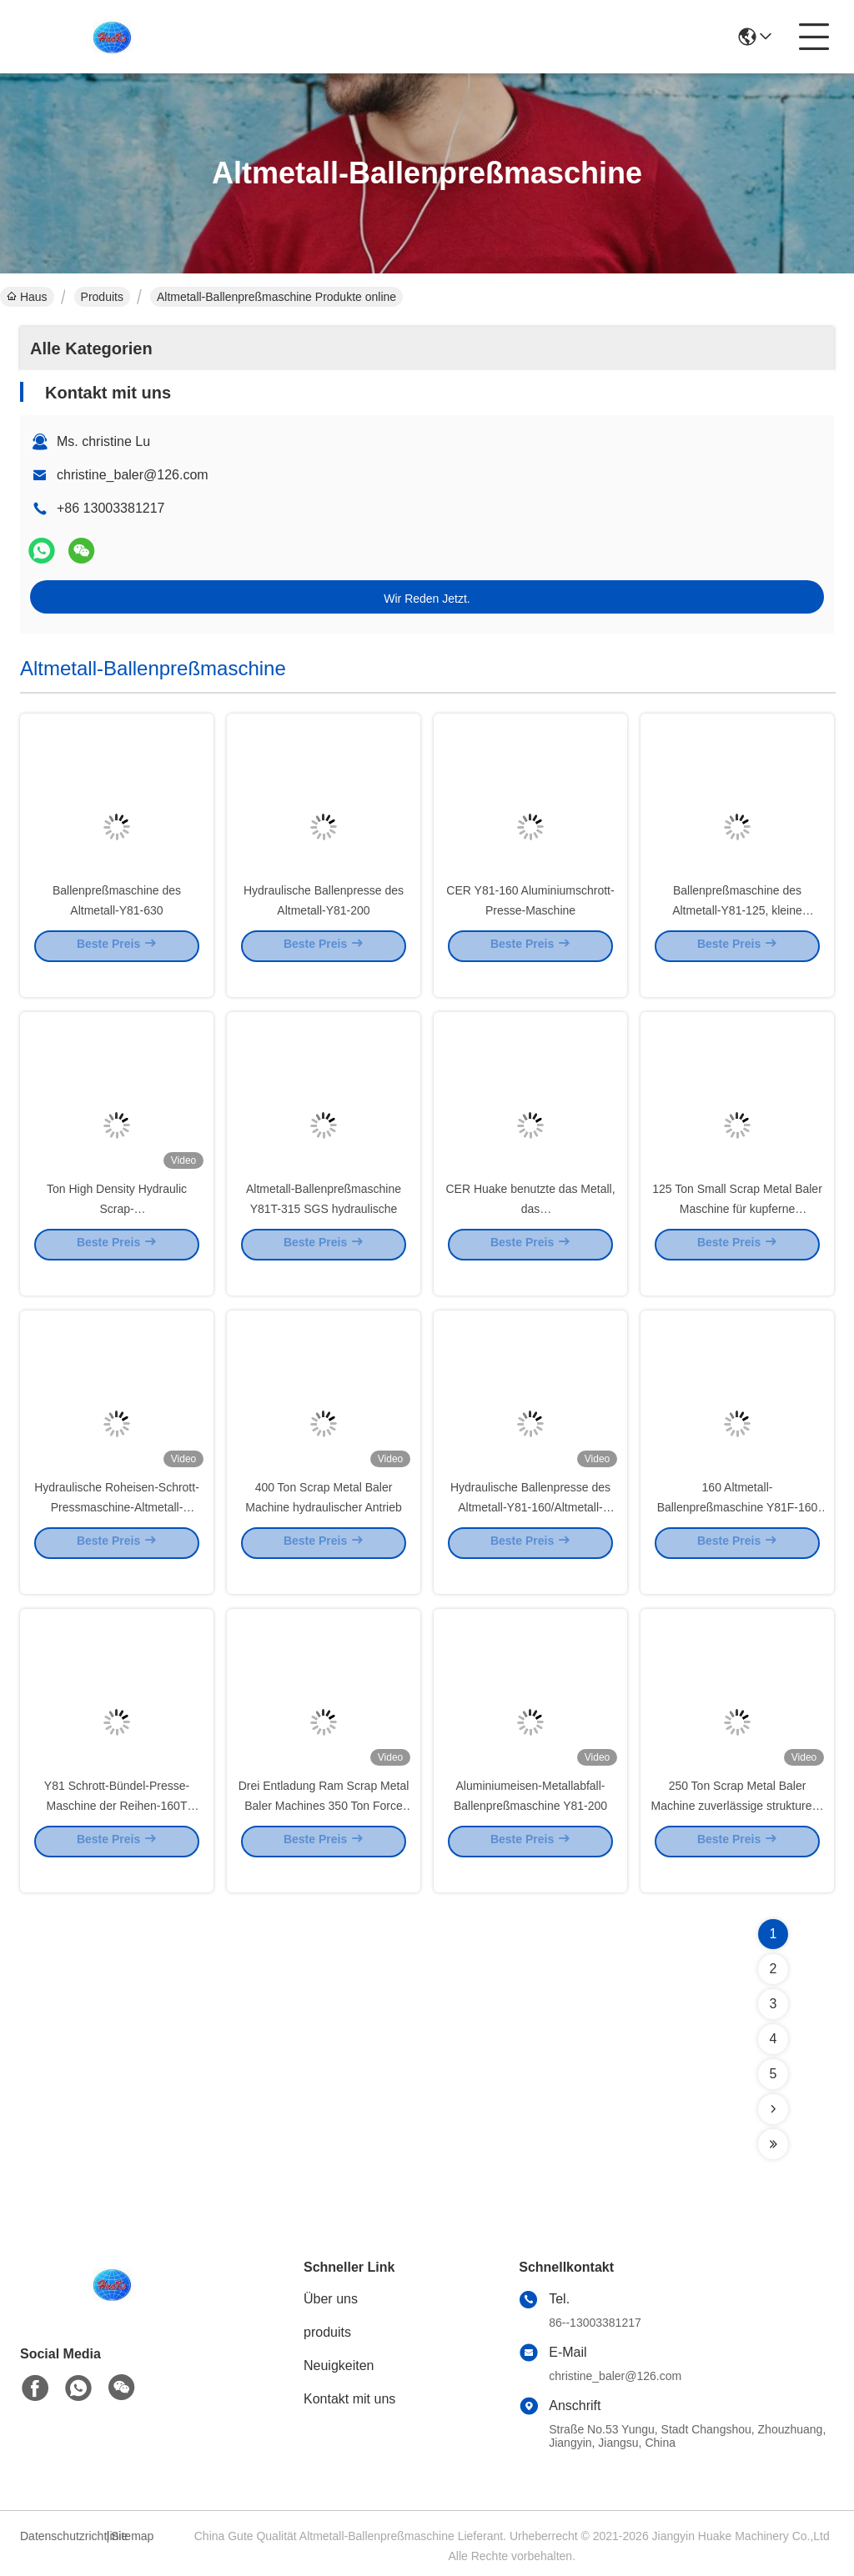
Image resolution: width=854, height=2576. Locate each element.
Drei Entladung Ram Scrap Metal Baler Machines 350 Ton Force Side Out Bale (324, 1829)
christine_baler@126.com (132, 475)
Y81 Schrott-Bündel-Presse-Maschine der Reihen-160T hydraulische (116, 1829)
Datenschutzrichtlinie (61, 2536)
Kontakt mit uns (349, 2399)
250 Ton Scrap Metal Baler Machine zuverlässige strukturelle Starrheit (737, 1829)
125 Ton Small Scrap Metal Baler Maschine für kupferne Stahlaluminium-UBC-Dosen (737, 1232)
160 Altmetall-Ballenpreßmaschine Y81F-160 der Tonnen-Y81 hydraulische (737, 1530)
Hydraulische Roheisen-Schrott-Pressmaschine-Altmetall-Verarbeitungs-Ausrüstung (116, 1530)
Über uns (331, 2299)
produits (327, 2332)
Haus (27, 296)
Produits (102, 296)
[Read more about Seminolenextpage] (773, 2109)
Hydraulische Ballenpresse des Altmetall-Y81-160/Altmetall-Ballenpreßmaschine (530, 1530)
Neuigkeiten (339, 2365)
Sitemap (132, 2536)
